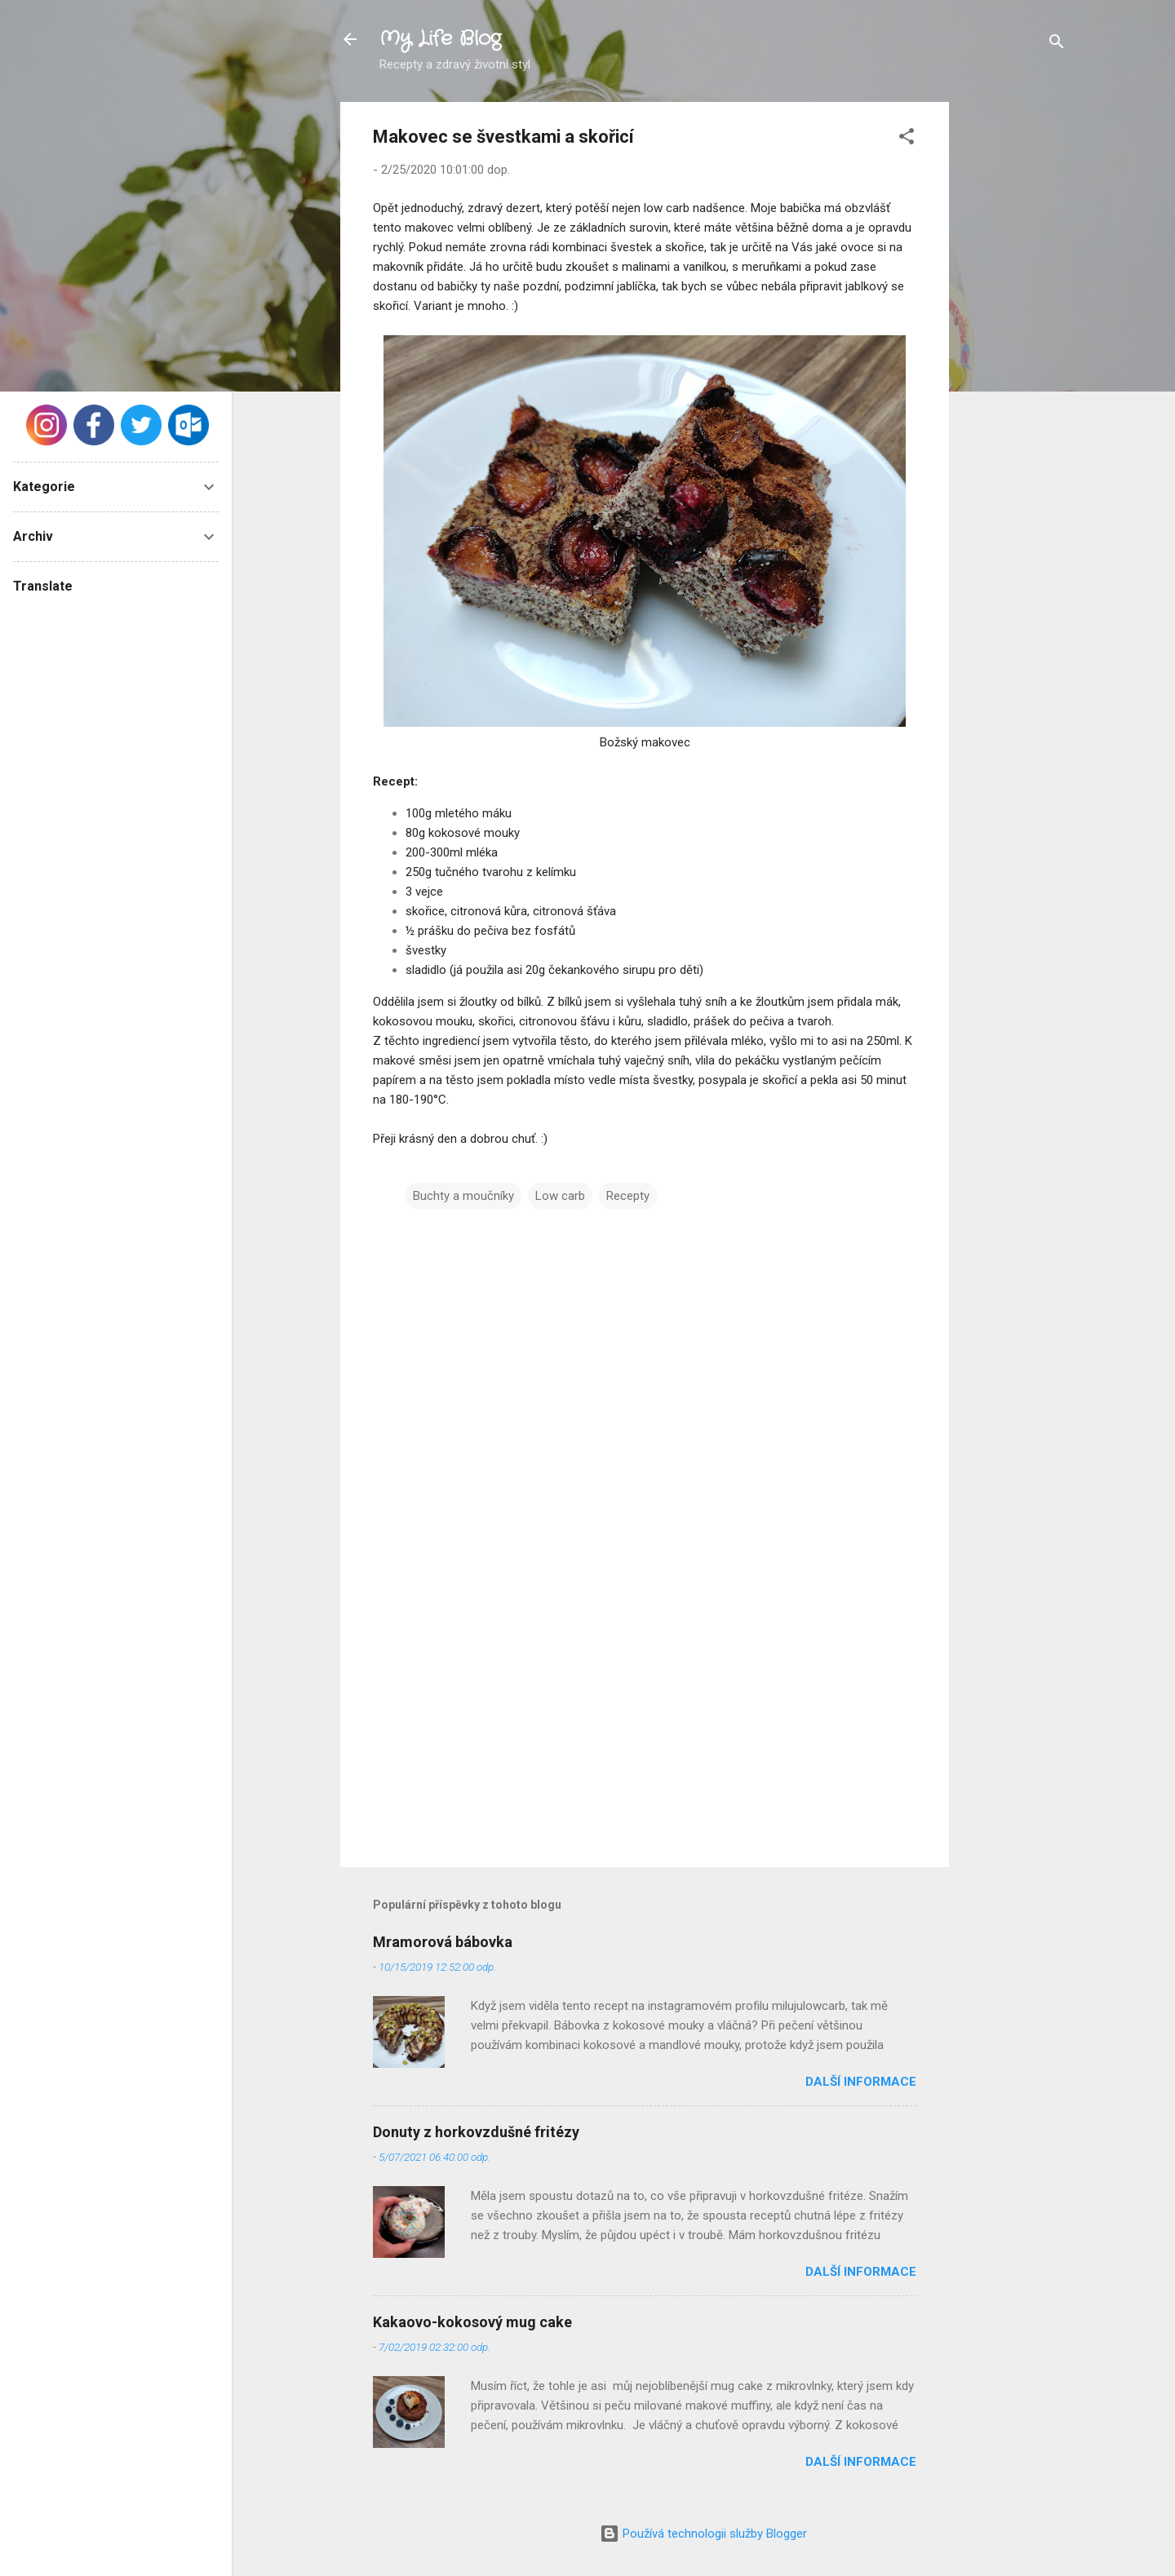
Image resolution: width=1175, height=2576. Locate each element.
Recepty (628, 1195)
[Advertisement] (1014, 346)
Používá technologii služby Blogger (703, 2533)
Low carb (560, 1195)
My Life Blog (440, 39)
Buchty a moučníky (463, 1195)
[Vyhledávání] (1056, 44)
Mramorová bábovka (442, 1941)
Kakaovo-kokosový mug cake (472, 2321)
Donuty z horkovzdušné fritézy (476, 2131)
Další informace (860, 2081)
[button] (906, 139)
